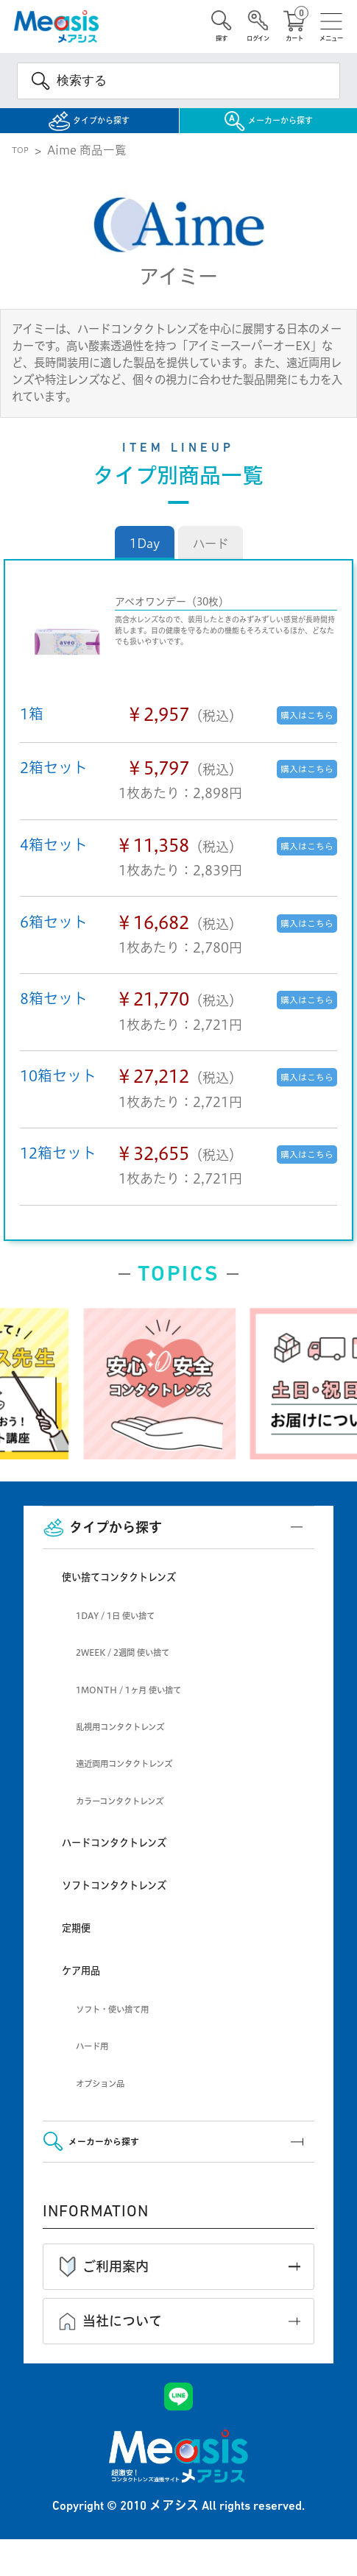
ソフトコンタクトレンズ (142, 1904)
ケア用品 (91, 1989)
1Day (145, 562)
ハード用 (101, 2065)
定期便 (84, 1947)
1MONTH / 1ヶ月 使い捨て (157, 1709)
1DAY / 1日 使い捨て (137, 1634)
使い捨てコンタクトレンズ (150, 1596)
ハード (210, 562)
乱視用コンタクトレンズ (144, 1745)
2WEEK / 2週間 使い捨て (149, 1671)
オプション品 (113, 2102)
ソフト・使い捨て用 (132, 2028)
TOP (24, 170)
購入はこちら (293, 734)
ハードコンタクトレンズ (142, 1861)
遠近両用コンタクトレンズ (150, 1782)
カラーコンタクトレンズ (144, 1820)
